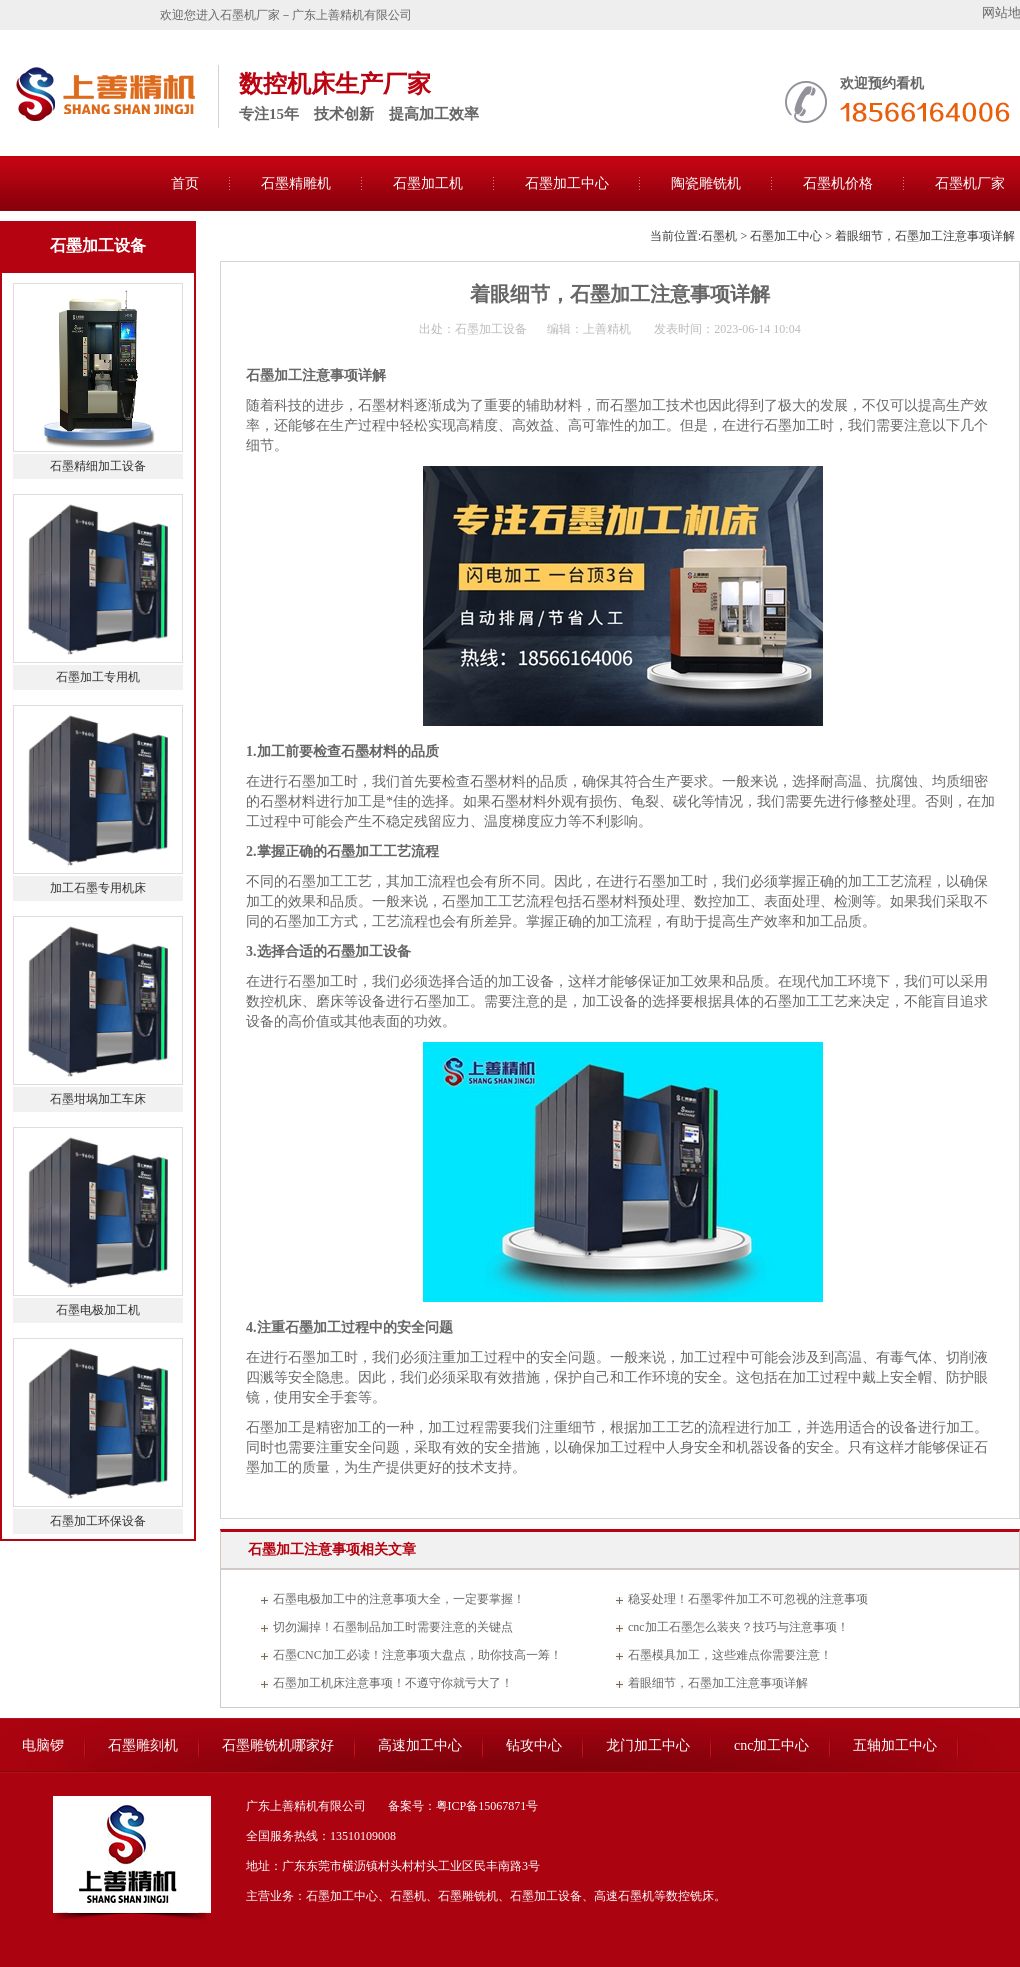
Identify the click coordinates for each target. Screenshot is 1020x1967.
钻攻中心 (534, 1745)
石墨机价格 (838, 183)
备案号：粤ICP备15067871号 (463, 1806)
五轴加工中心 (895, 1745)
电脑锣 (43, 1745)
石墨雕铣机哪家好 (278, 1745)
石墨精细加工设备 (98, 466)
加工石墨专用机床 (98, 888)
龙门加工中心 (648, 1745)
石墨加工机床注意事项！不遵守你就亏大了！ (393, 1683)
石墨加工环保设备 (98, 1521)
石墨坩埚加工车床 (98, 1099)
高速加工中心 (420, 1745)
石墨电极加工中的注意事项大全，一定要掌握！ (399, 1599)
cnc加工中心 (771, 1745)
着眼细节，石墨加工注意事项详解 (718, 1683)
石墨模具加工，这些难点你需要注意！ (730, 1655)
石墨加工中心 (567, 183)
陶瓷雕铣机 (706, 183)
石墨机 (719, 236)
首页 (185, 183)
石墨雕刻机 (143, 1745)
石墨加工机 (428, 183)
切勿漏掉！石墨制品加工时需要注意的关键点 (393, 1627)
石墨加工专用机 (98, 677)
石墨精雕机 (296, 183)
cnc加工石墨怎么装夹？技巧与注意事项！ (738, 1627)
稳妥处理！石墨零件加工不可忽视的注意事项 (748, 1599)
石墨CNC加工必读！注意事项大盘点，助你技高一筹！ (417, 1655)
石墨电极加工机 (98, 1310)
